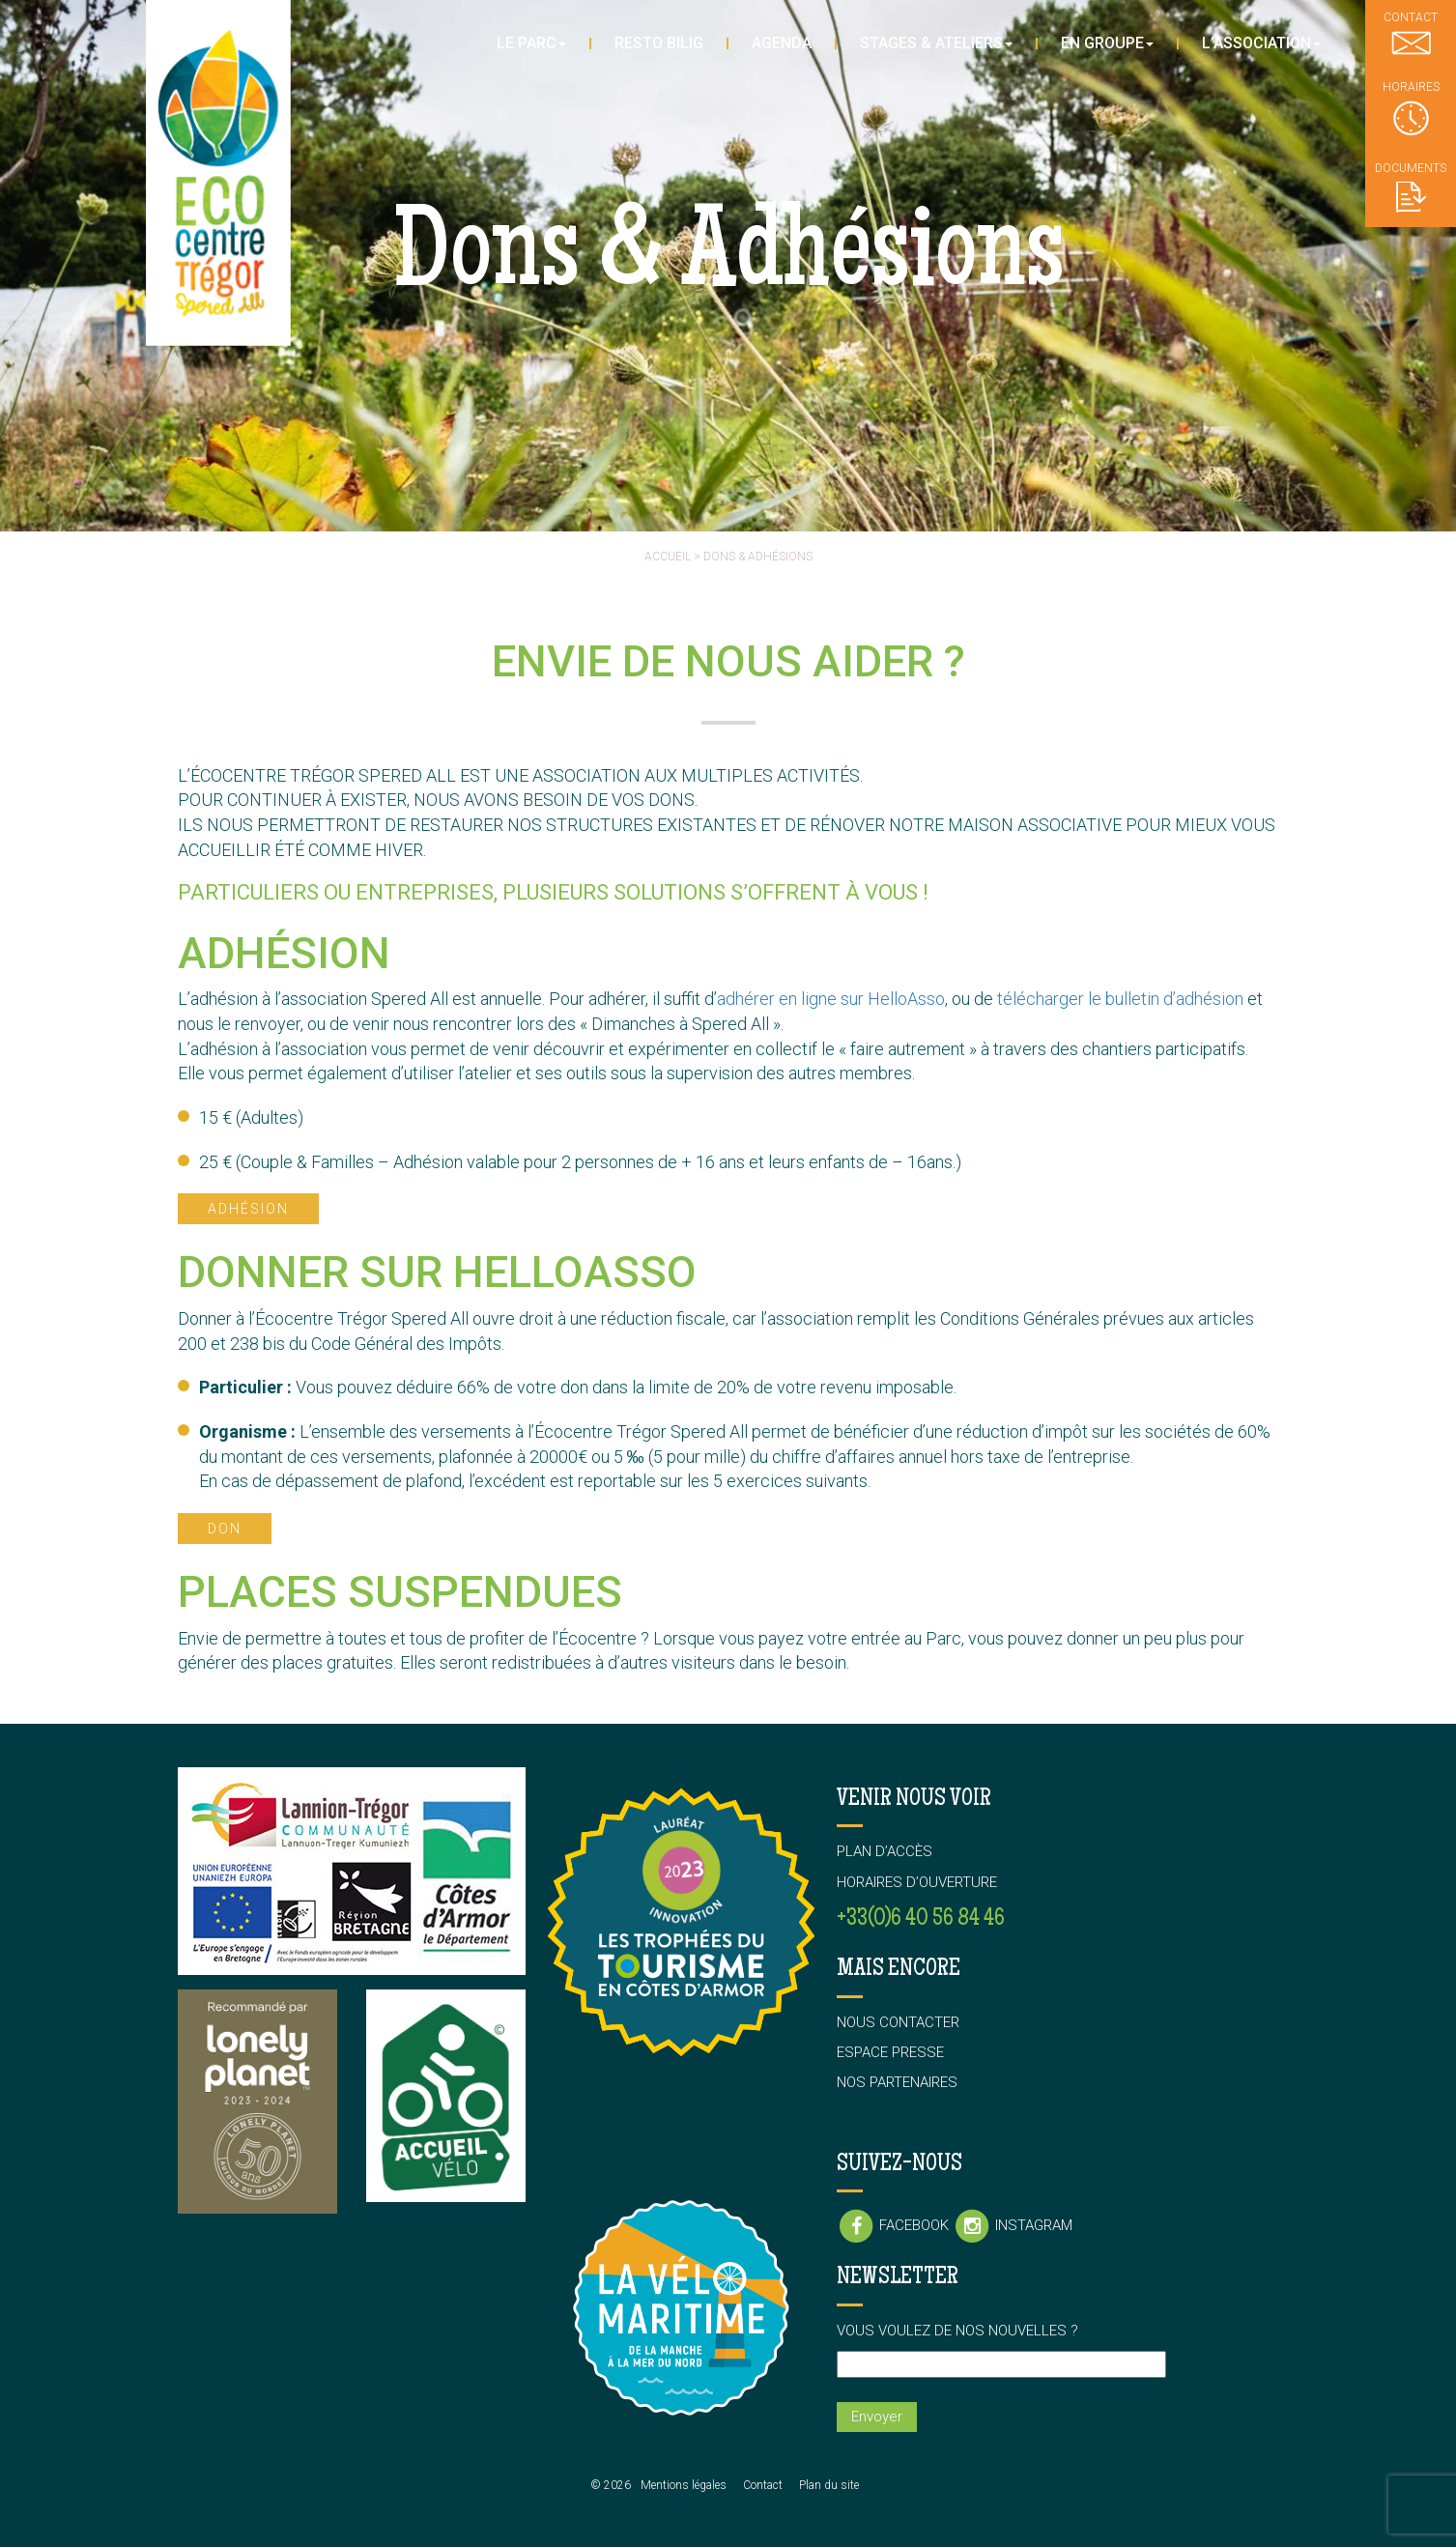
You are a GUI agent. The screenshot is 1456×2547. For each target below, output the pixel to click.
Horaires (1411, 107)
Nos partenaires (897, 2082)
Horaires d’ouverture (917, 1882)
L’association (1261, 43)
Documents (1410, 187)
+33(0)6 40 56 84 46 (921, 1919)
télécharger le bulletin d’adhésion (1120, 998)
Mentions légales (684, 2485)
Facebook (895, 2225)
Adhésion (248, 1208)
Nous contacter (898, 2022)
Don (225, 1528)
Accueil (667, 556)
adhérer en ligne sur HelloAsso (831, 998)
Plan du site (829, 2485)
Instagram (1012, 2225)
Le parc (531, 43)
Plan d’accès (884, 1851)
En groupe (1107, 43)
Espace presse (890, 2052)
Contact (763, 2485)
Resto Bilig (658, 43)
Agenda (782, 43)
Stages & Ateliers (936, 43)
